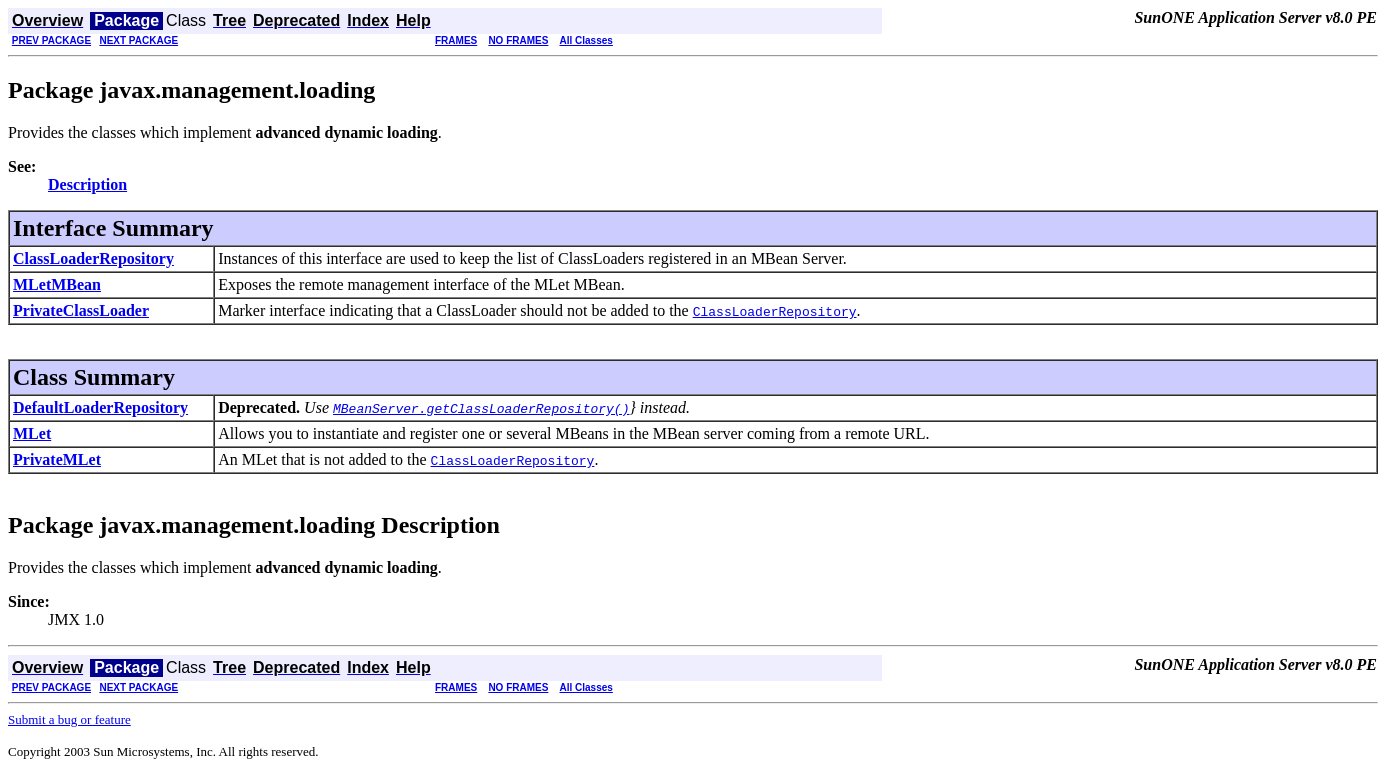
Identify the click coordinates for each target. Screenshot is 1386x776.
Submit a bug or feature (69, 719)
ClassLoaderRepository (93, 258)
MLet (32, 433)
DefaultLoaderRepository (100, 407)
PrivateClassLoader (81, 310)
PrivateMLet (57, 459)
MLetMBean (57, 284)
